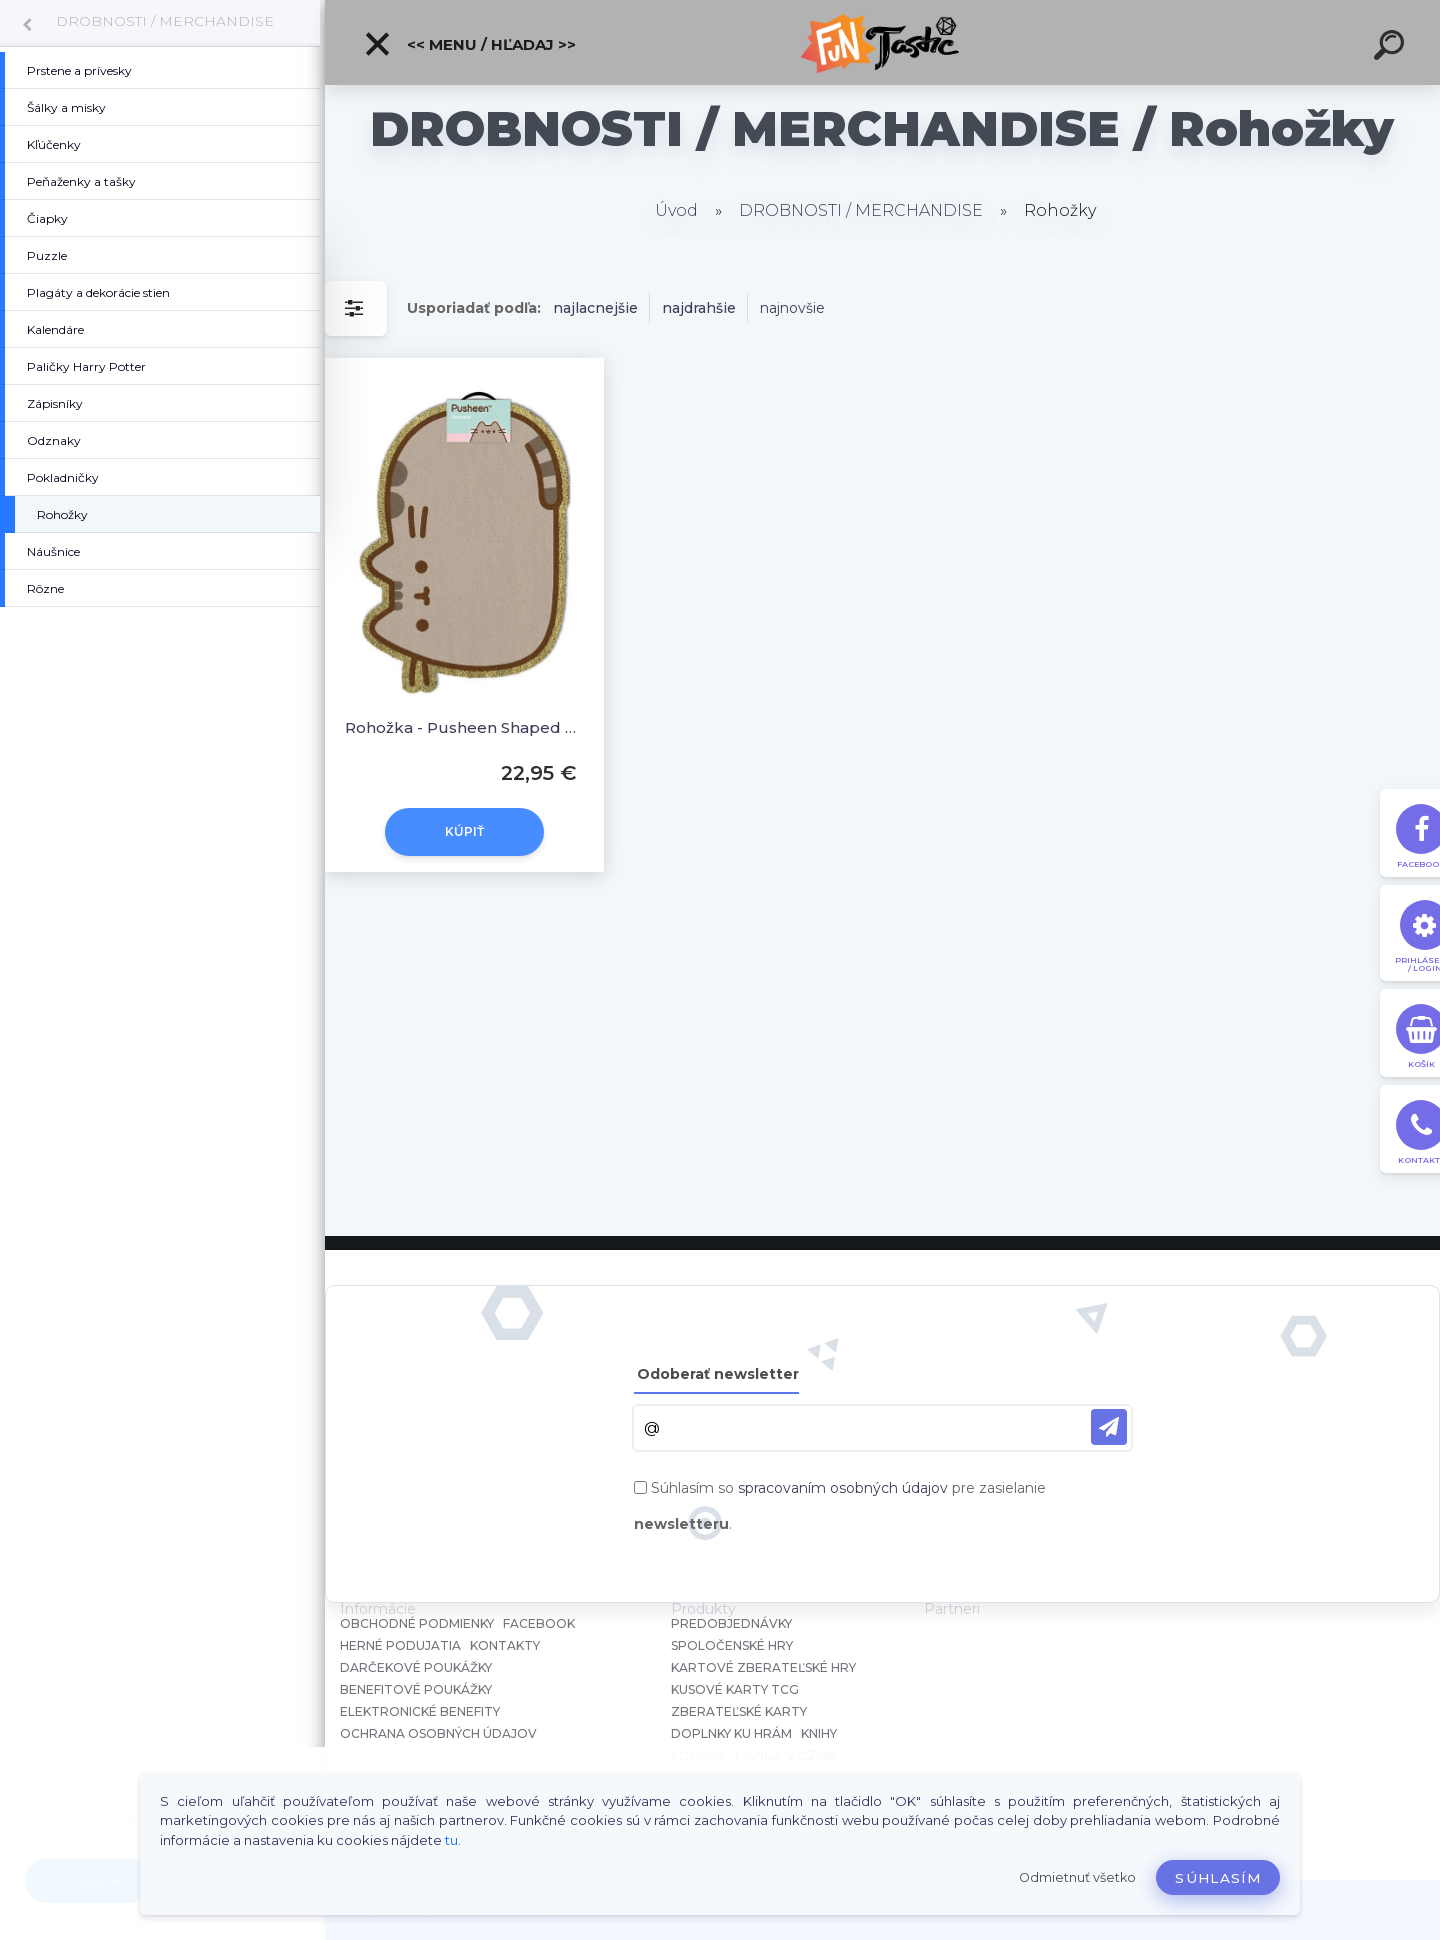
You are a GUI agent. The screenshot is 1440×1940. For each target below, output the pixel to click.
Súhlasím (1218, 1878)
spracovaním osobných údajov (843, 1488)
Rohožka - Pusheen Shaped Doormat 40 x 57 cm (464, 727)
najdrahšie (699, 308)
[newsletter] (1109, 1427)
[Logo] (882, 42)
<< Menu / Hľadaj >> (469, 44)
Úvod (676, 210)
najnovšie (792, 308)
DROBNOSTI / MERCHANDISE (165, 21)
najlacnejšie (595, 308)
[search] (1392, 48)
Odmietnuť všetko (1077, 1877)
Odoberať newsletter (718, 1374)
